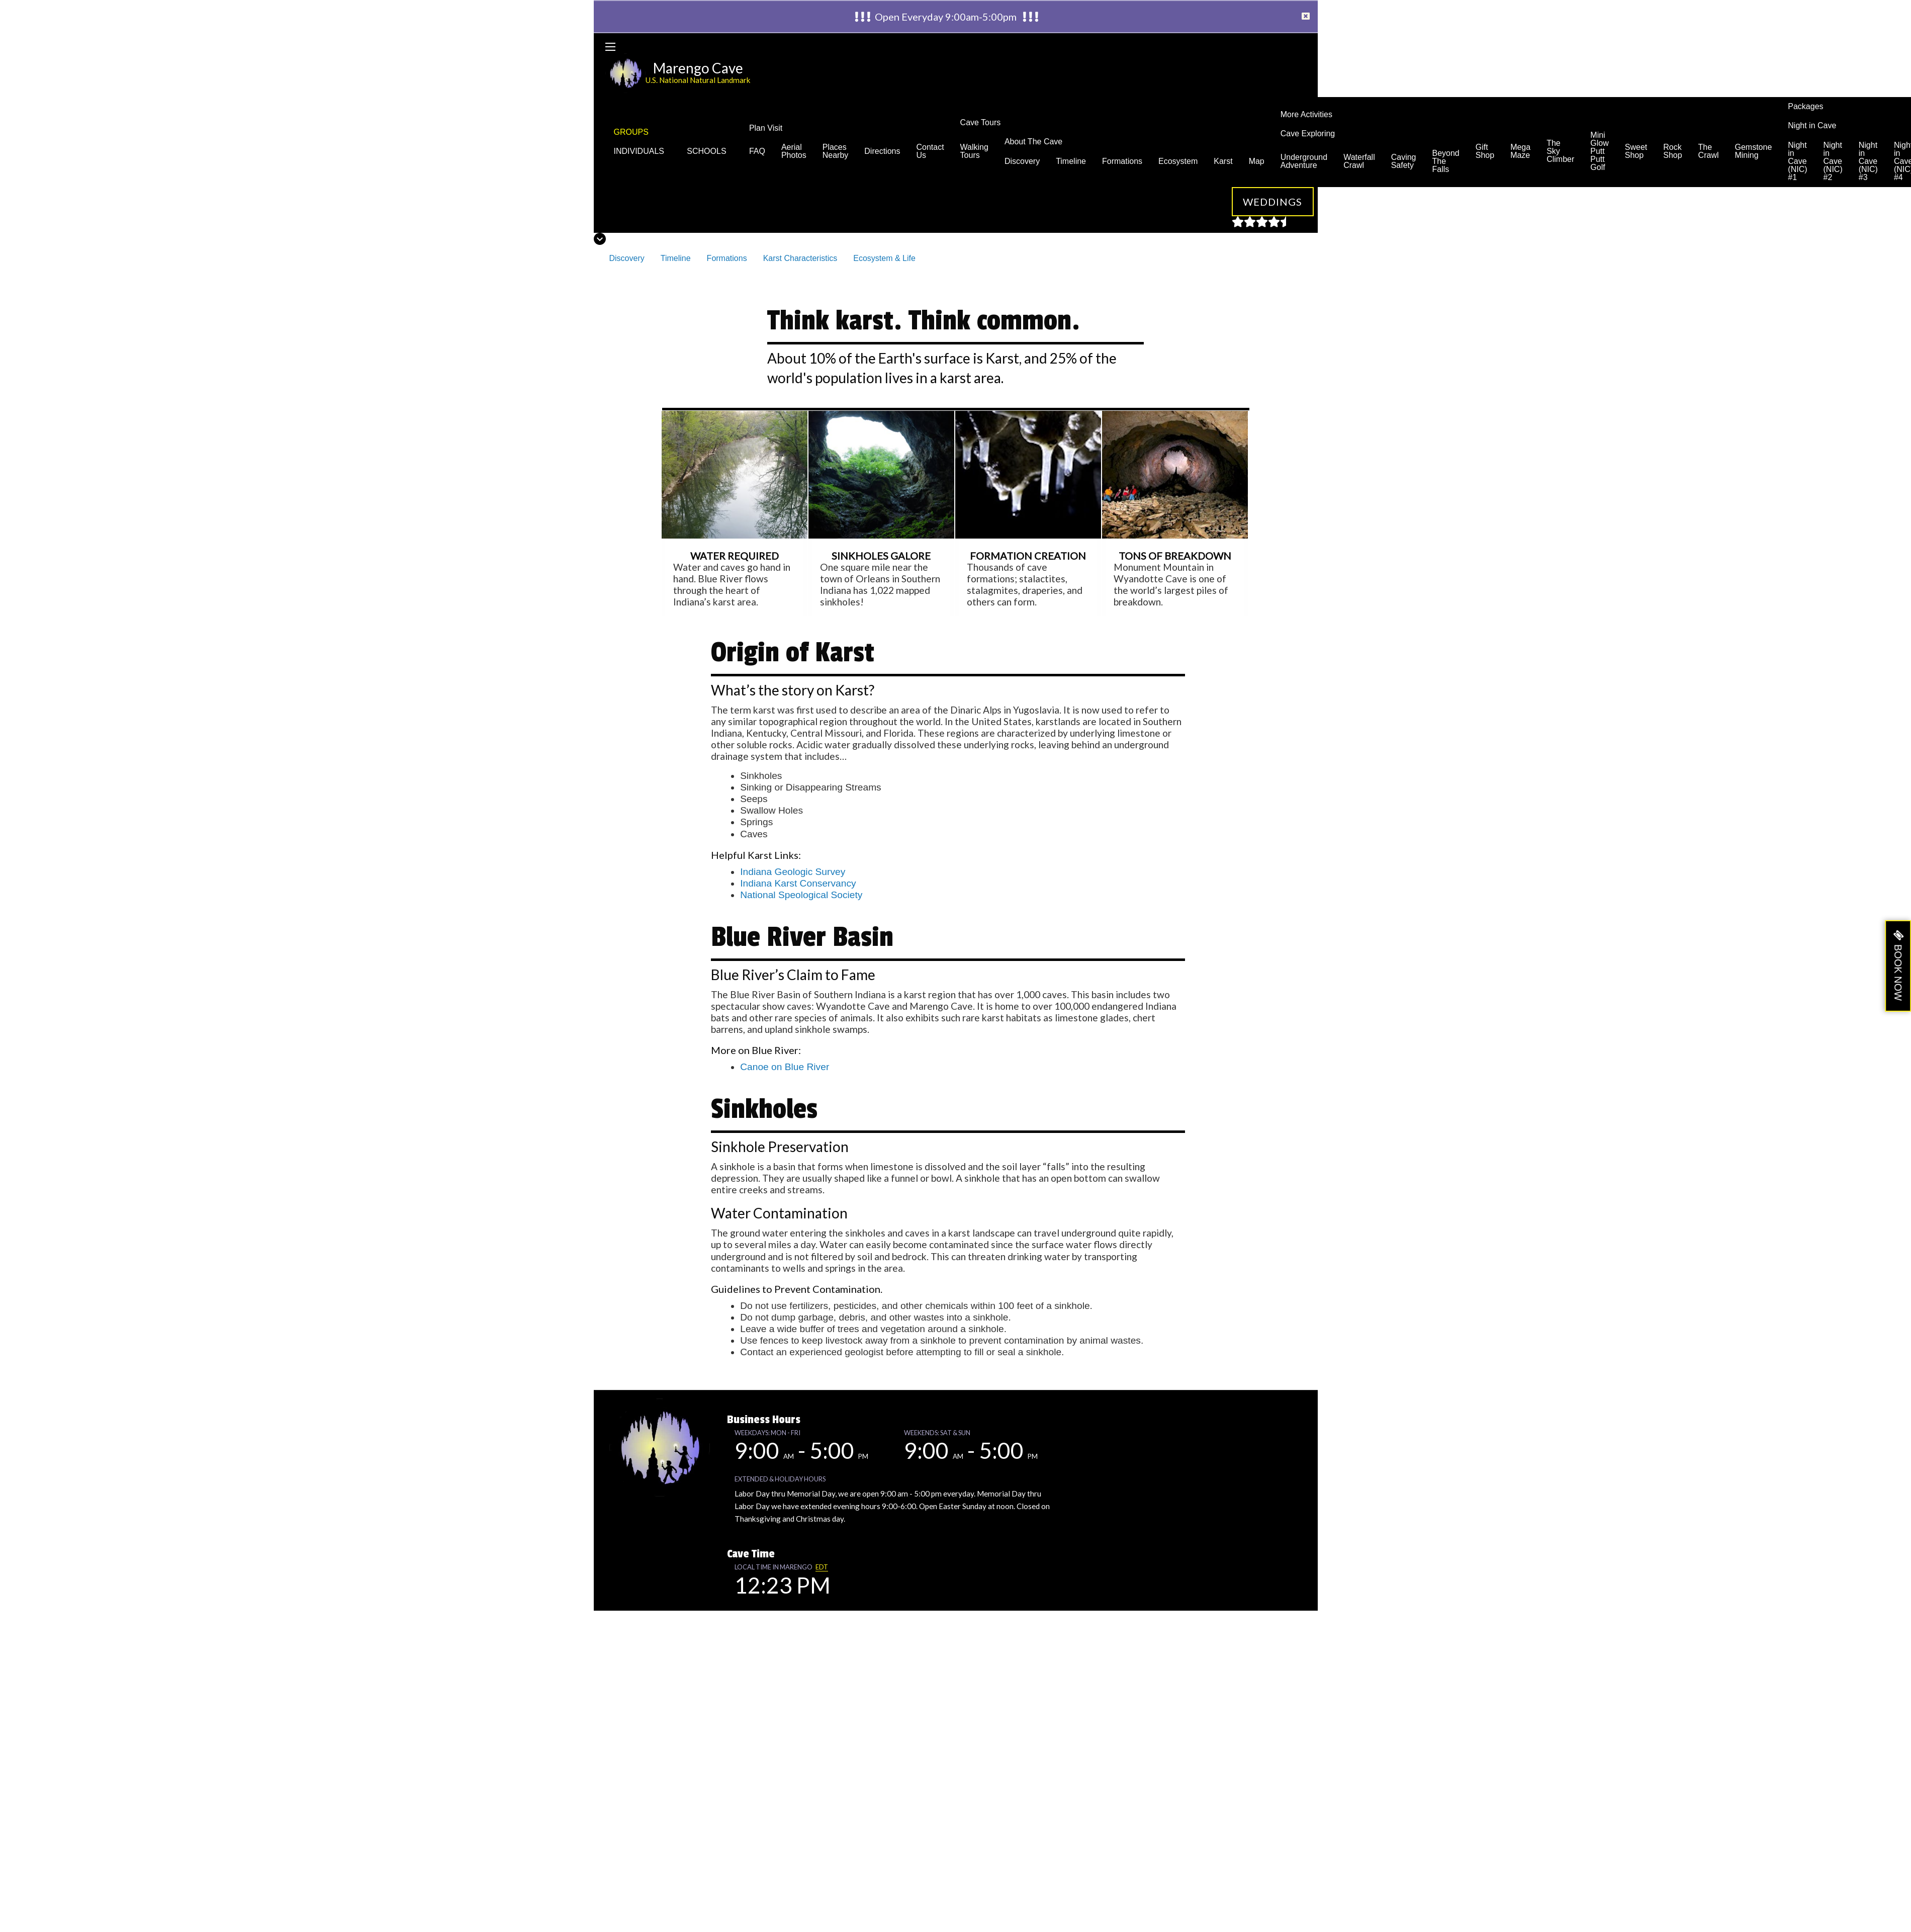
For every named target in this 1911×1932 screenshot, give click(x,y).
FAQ (757, 151)
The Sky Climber (1560, 151)
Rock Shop (1672, 151)
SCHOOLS (710, 151)
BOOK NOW (1897, 972)
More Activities (1306, 114)
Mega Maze (1520, 151)
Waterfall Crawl (1359, 161)
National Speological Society (801, 895)
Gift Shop (1485, 151)
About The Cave (1033, 141)
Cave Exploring (1308, 133)
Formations (1122, 161)
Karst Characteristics (800, 258)
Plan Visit (765, 128)
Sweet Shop (1636, 151)
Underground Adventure (1304, 161)
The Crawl (1708, 151)
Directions (882, 151)
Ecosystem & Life (884, 258)
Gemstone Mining (1753, 151)
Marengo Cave (698, 67)
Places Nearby (836, 151)
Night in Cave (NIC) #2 (1833, 161)
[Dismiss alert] (1306, 17)
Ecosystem (1178, 161)
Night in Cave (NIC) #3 (1868, 161)
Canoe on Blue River (784, 1067)
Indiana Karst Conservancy (798, 883)
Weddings (1273, 202)
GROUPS (631, 132)
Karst (1223, 161)
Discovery (1022, 161)
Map (1256, 161)
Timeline (1071, 161)
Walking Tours (974, 151)
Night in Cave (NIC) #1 (1797, 161)
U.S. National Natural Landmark (698, 79)
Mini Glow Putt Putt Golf (1599, 151)
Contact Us (930, 151)
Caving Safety (1403, 161)
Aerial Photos (793, 151)
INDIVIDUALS (642, 151)
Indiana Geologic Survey (792, 871)
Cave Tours (980, 122)
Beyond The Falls (1446, 161)
